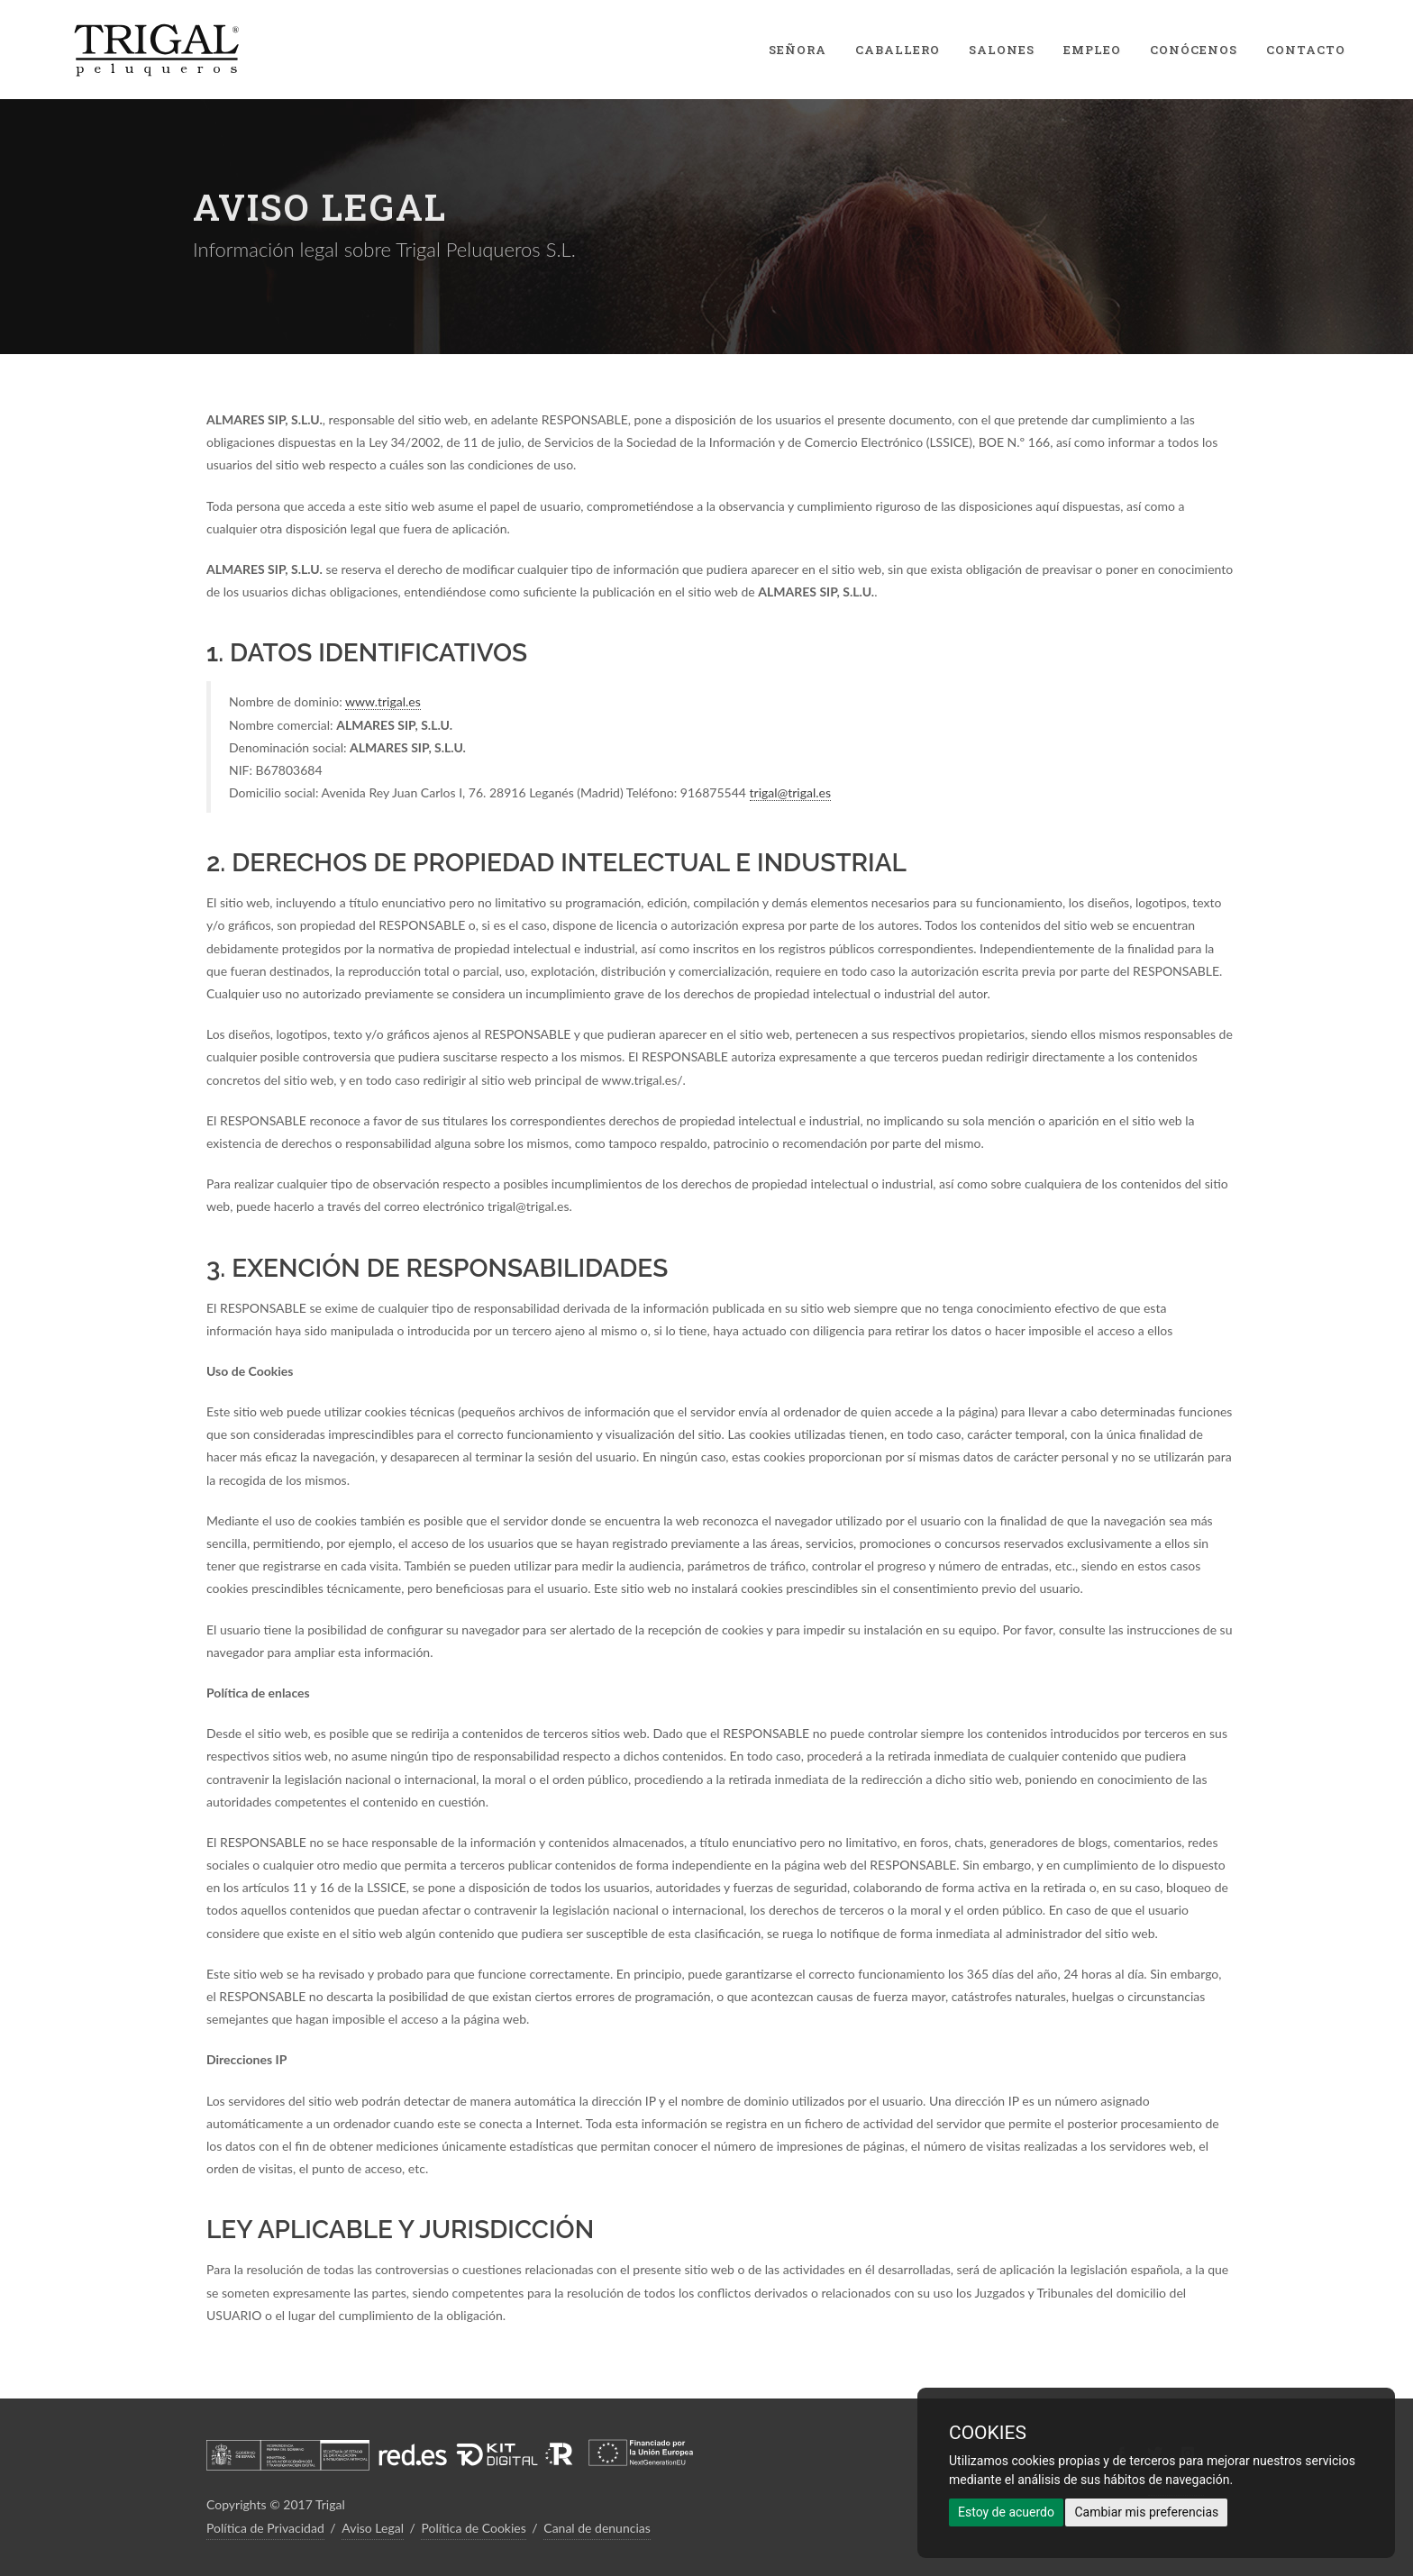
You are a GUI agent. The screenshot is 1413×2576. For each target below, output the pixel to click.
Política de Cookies (473, 2527)
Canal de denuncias (597, 2527)
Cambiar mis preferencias (1146, 2512)
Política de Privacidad (265, 2527)
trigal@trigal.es (791, 792)
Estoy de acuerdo (1006, 2512)
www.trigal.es (383, 701)
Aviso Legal (373, 2527)
